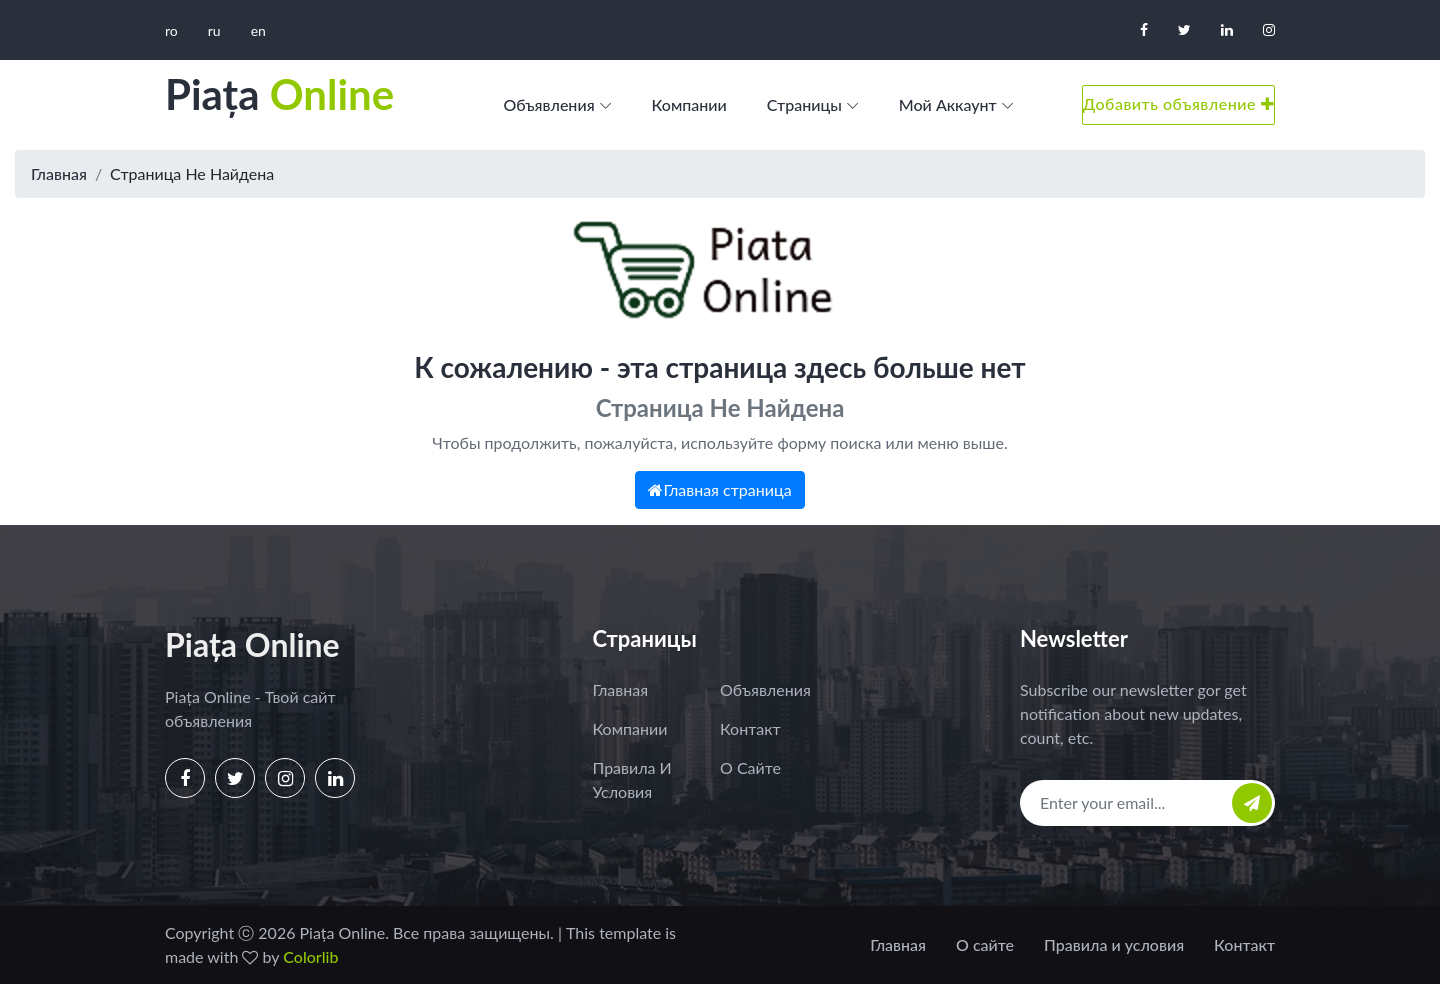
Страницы (804, 104)
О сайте (750, 767)
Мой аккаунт (948, 104)
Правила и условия (632, 779)
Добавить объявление (1178, 103)
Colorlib (310, 956)
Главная (59, 173)
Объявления (548, 104)
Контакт (750, 728)
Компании (689, 104)
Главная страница (719, 489)
